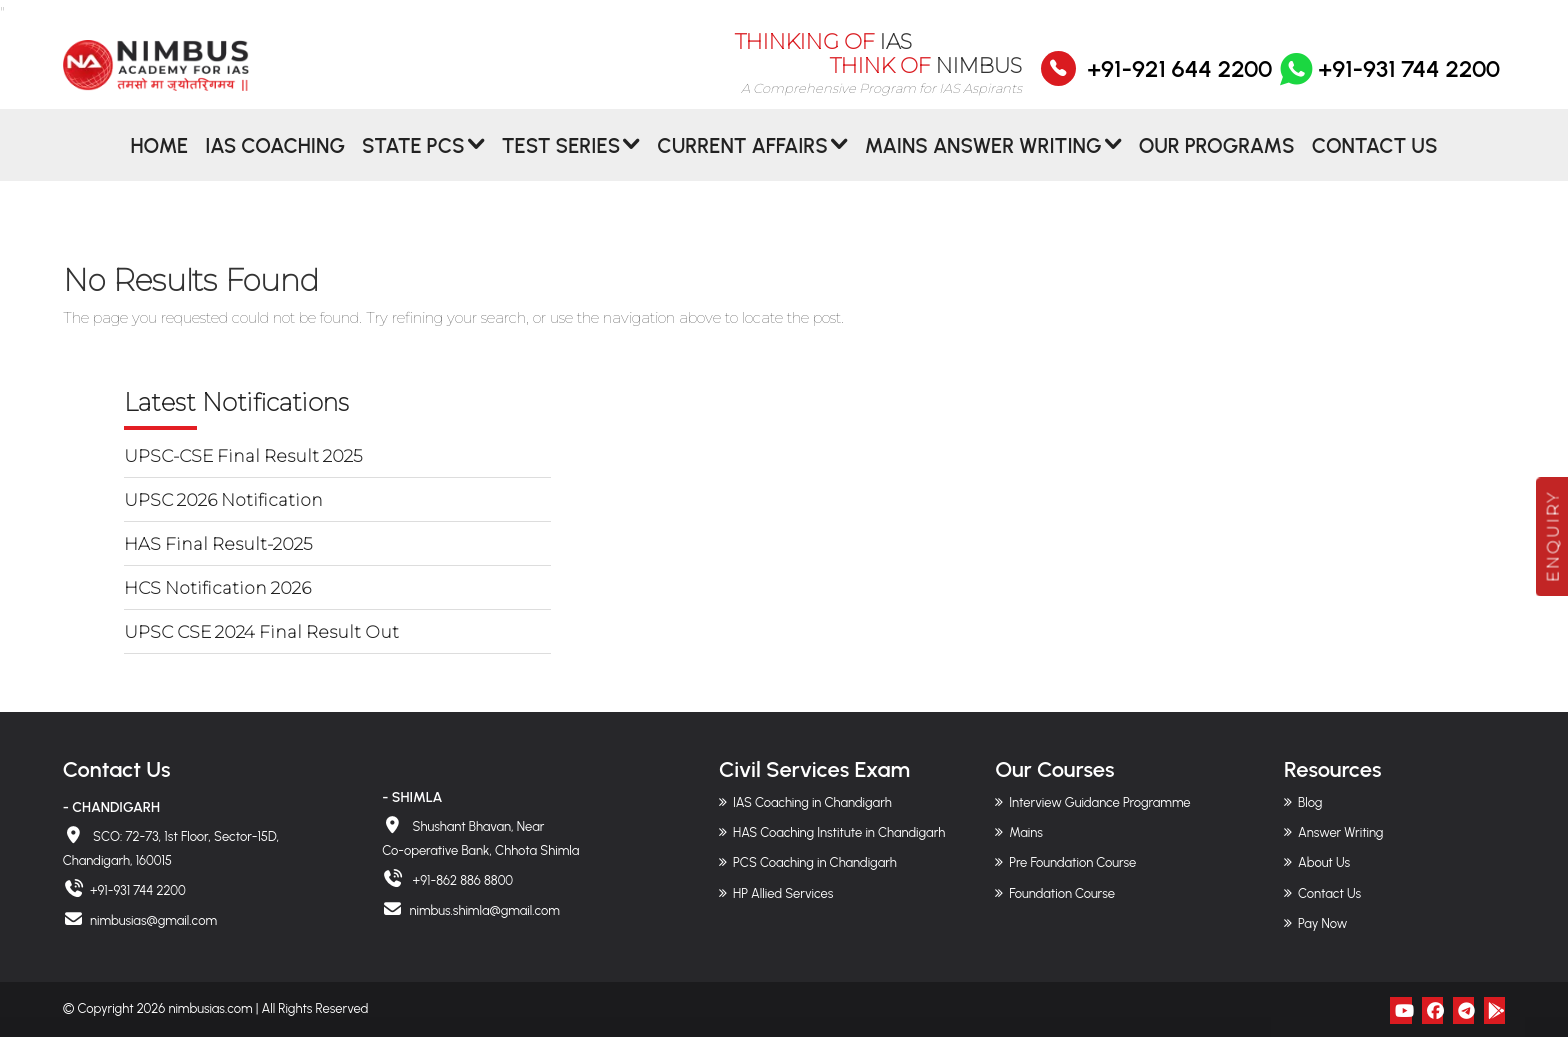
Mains (1026, 832)
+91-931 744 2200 (1388, 80)
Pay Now (1322, 923)
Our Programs (1217, 163)
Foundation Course (1062, 893)
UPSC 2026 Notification (223, 500)
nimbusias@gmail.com (153, 920)
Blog (1310, 802)
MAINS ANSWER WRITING (983, 163)
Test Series (561, 163)
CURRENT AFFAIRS (742, 163)
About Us (1324, 862)
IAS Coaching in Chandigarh (812, 802)
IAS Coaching (275, 163)
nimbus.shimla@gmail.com (484, 910)
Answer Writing (1340, 832)
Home (159, 163)
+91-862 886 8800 (461, 880)
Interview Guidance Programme (1099, 802)
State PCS (413, 163)
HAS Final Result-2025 (218, 544)
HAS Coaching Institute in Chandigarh (839, 832)
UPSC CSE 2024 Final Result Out (261, 632)
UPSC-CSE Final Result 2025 (243, 456)
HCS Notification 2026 (217, 588)
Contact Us (1375, 163)
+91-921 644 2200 (1179, 80)
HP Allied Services (783, 893)
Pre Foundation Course (1072, 862)
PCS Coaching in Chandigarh (815, 862)
